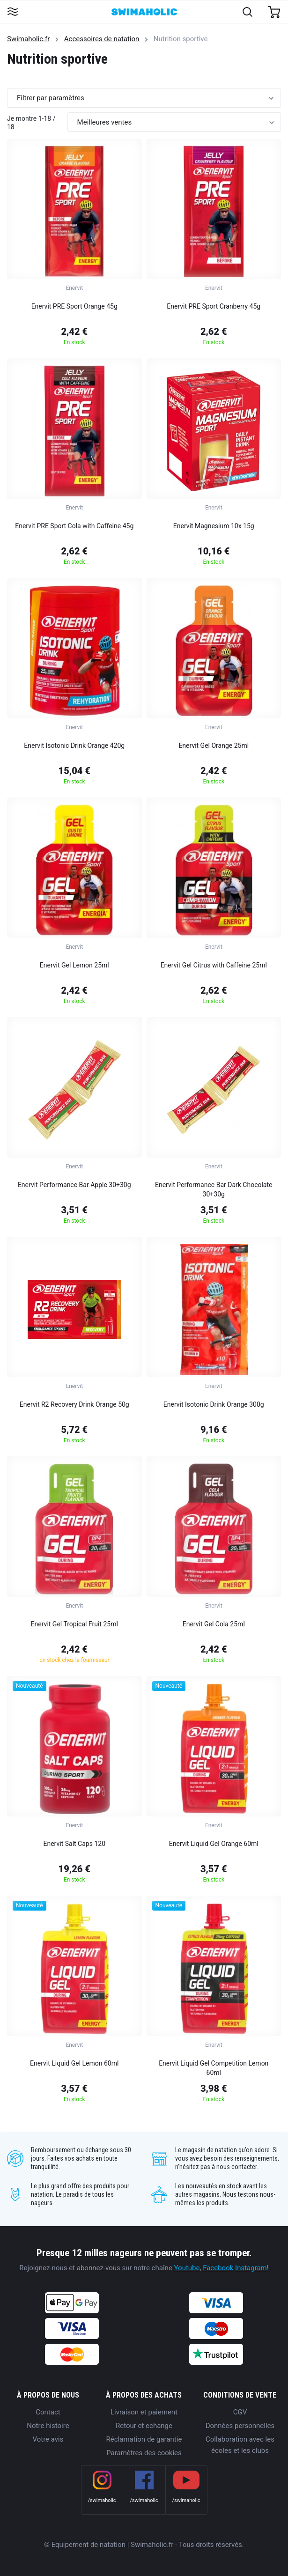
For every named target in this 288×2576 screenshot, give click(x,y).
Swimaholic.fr (28, 39)
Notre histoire (48, 2425)
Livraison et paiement (144, 2412)
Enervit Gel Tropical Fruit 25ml (74, 1624)
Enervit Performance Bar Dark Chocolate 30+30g (214, 1189)
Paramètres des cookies (144, 2453)
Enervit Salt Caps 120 (75, 1843)
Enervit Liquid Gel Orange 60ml (213, 1843)
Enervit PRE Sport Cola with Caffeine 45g (74, 526)
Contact (48, 2412)
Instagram (251, 2268)
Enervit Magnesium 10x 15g (213, 526)
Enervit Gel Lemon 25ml (74, 965)
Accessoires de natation (102, 39)
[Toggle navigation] (12, 12)
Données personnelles (240, 2425)
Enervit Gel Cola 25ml (214, 1624)
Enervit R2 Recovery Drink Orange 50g (74, 1404)
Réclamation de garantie (144, 2439)
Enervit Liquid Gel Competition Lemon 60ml (213, 2067)
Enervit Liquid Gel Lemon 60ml (74, 2063)
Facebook (218, 2268)
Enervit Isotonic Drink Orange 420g (74, 745)
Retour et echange (144, 2425)
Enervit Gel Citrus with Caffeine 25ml (214, 965)
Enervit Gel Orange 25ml (213, 745)
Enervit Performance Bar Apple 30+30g (74, 1184)
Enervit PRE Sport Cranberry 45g (213, 306)
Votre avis (47, 2439)
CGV (240, 2412)
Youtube (187, 2268)
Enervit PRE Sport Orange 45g (74, 306)
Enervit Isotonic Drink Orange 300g (213, 1404)
